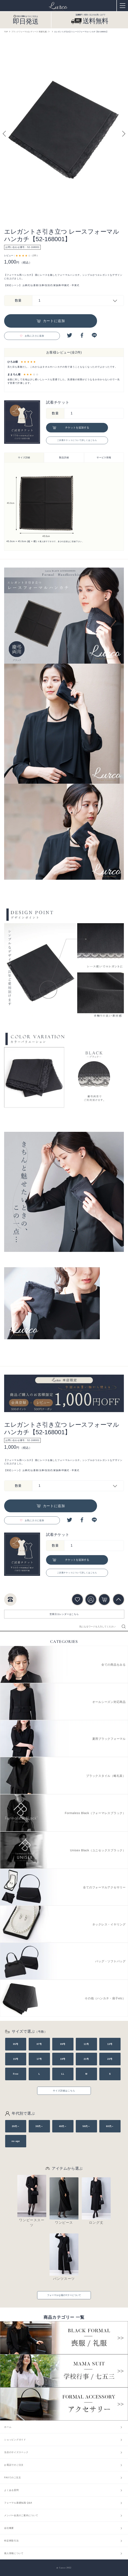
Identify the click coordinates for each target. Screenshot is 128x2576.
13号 (110, 2044)
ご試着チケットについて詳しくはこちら (77, 440)
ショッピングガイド (15, 2439)
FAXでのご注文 (12, 2477)
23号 (110, 2059)
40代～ (63, 2126)
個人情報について (14, 2553)
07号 (39, 2044)
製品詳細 (64, 457)
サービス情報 (104, 457)
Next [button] (123, 134)
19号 (63, 2059)
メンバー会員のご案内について (21, 2515)
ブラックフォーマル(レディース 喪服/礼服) (29, 32)
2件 (34, 255)
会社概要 (9, 2528)
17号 (39, 2059)
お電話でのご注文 (14, 2465)
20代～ (15, 2126)
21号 (86, 2059)
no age (16, 2141)
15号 (15, 2059)
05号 (15, 2044)
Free (15, 2074)
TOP (6, 32)
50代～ (86, 2126)
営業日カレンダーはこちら (64, 1614)
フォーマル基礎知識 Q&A (18, 2502)
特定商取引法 (11, 2540)
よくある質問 (11, 2490)
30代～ (39, 2126)
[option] (64, 129)
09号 (63, 2044)
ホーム (7, 2427)
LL (62, 2074)
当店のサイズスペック (16, 2452)
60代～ (110, 2126)
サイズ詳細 (24, 457)
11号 (86, 2044)
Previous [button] (5, 134)
